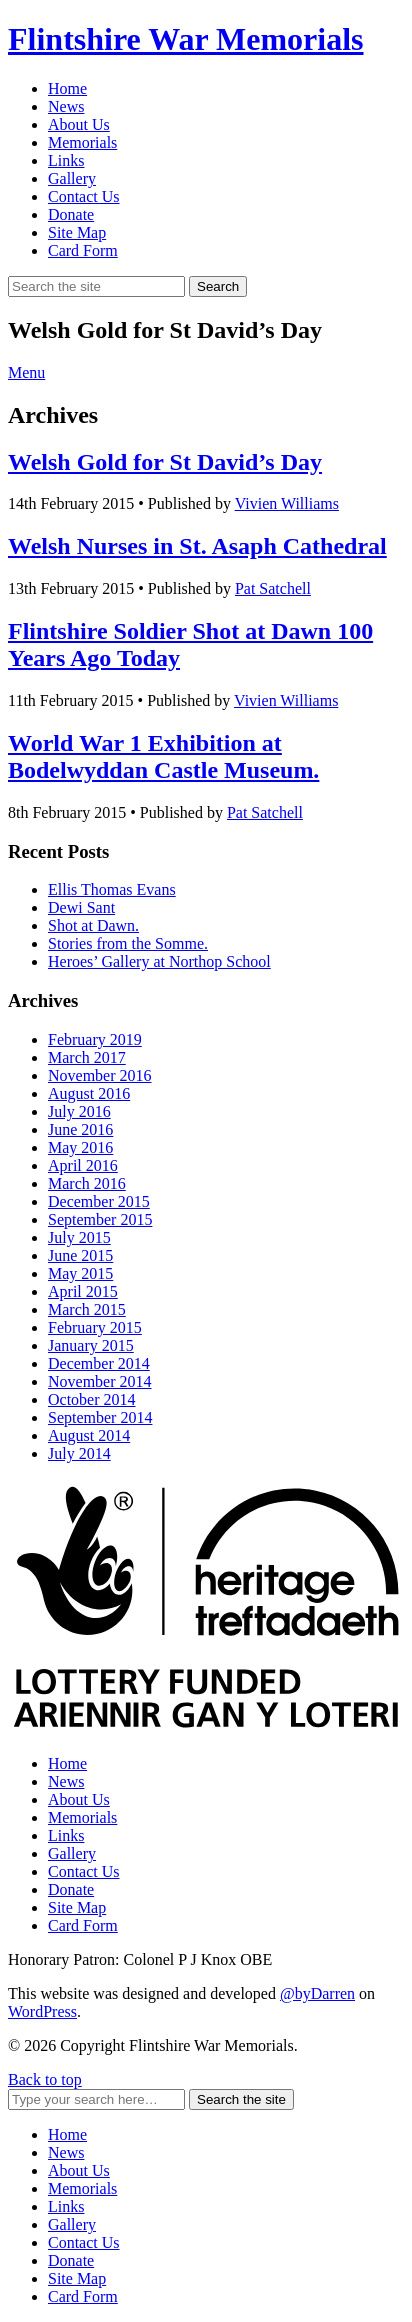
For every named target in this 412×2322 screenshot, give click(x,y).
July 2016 (79, 1111)
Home (67, 88)
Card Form (83, 250)
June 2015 (80, 1255)
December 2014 (99, 1363)
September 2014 (100, 1417)
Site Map (77, 232)
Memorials (82, 142)
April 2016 (83, 1165)
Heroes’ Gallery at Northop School (159, 961)
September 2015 (100, 1219)
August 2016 (89, 1093)
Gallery (72, 178)
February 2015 (95, 1327)
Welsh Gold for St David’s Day (165, 462)
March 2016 (87, 1183)
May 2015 (80, 1273)
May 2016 (80, 1147)
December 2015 (99, 1201)
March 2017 (87, 1057)
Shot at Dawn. (93, 925)
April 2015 (83, 1291)
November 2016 (100, 1075)
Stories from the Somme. (128, 943)
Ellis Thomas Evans (112, 889)
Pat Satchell (273, 588)
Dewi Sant (81, 907)
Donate (71, 214)
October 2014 (92, 1399)
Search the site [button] (241, 2099)
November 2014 (100, 1381)
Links (66, 160)
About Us (79, 124)
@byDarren (317, 1993)
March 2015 (87, 1309)
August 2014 (89, 1435)
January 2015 (91, 1345)
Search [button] (218, 286)
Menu (26, 372)
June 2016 (80, 1129)
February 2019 (95, 1039)
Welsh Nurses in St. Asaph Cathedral (197, 546)
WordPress (42, 2011)
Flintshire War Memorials (186, 39)
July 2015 (79, 1237)
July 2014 (79, 1453)
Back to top (45, 2079)
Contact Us (84, 196)
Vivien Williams (287, 503)
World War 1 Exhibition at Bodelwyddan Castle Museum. (163, 756)
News (66, 106)
